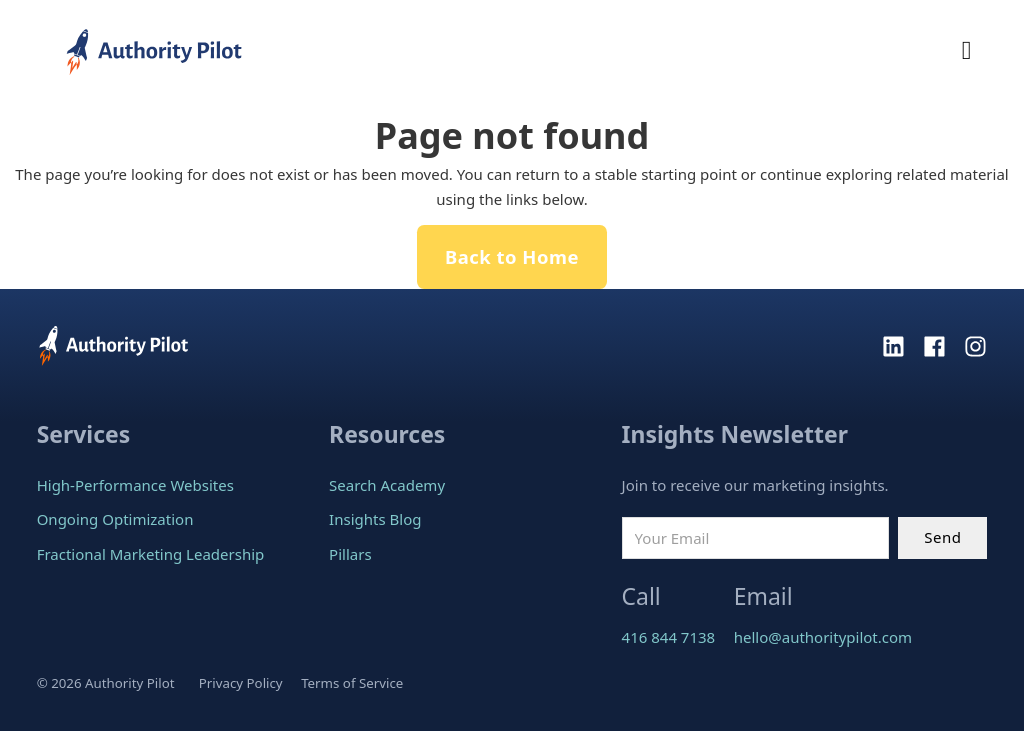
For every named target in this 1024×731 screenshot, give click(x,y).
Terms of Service (352, 683)
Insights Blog (375, 519)
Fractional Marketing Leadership (151, 554)
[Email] (755, 538)
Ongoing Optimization (115, 519)
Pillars (350, 554)
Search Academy (387, 485)
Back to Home (512, 256)
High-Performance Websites (135, 485)
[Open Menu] (967, 51)
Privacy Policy (241, 683)
